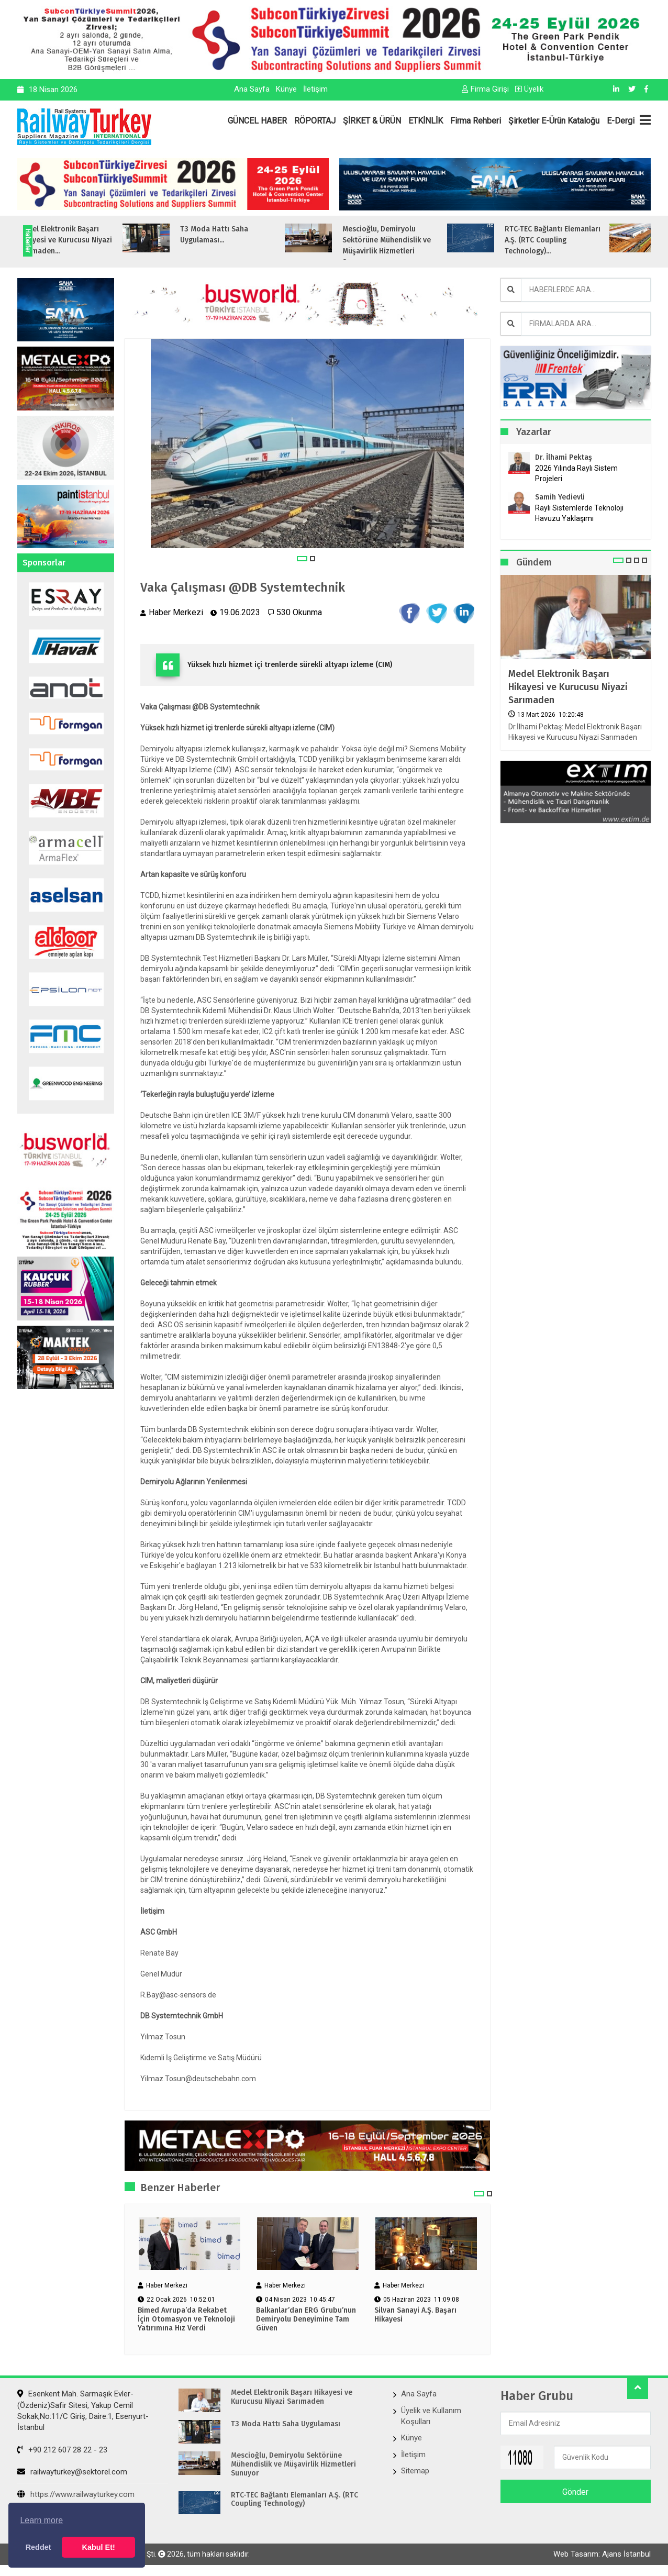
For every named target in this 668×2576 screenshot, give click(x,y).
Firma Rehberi (475, 121)
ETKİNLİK (425, 121)
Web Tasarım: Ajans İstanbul (602, 2554)
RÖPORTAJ (315, 121)
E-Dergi (620, 121)
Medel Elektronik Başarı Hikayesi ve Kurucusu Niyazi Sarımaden (568, 687)
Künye (286, 89)
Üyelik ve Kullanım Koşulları (431, 2416)
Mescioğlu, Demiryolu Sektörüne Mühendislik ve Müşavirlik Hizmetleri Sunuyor (293, 2464)
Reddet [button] (38, 2547)
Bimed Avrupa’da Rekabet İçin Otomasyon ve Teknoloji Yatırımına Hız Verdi (186, 2319)
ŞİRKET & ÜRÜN (372, 121)
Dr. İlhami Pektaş (563, 457)
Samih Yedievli (560, 497)
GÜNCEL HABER (257, 121)
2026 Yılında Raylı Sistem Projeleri (576, 473)
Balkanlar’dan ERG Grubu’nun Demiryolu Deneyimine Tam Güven (306, 2319)
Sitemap (415, 2470)
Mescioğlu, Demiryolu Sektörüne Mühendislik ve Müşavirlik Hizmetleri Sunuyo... (427, 246)
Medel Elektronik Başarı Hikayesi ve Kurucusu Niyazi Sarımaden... (106, 240)
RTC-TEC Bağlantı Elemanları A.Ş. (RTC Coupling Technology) (294, 2499)
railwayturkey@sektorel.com (72, 2472)
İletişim (315, 89)
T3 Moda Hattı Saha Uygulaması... (255, 235)
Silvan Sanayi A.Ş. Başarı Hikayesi (415, 2315)
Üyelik (529, 89)
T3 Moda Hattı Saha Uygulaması (285, 2424)
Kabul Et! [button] (98, 2547)
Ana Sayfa (252, 89)
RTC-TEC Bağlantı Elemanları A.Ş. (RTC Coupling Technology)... (593, 240)
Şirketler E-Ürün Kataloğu (553, 121)
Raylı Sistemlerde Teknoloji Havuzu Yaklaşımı (579, 513)
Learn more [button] (41, 2520)
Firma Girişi (485, 89)
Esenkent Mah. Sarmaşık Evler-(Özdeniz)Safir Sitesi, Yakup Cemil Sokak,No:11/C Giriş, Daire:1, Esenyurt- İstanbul (83, 2410)
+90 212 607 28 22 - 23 (62, 2450)
